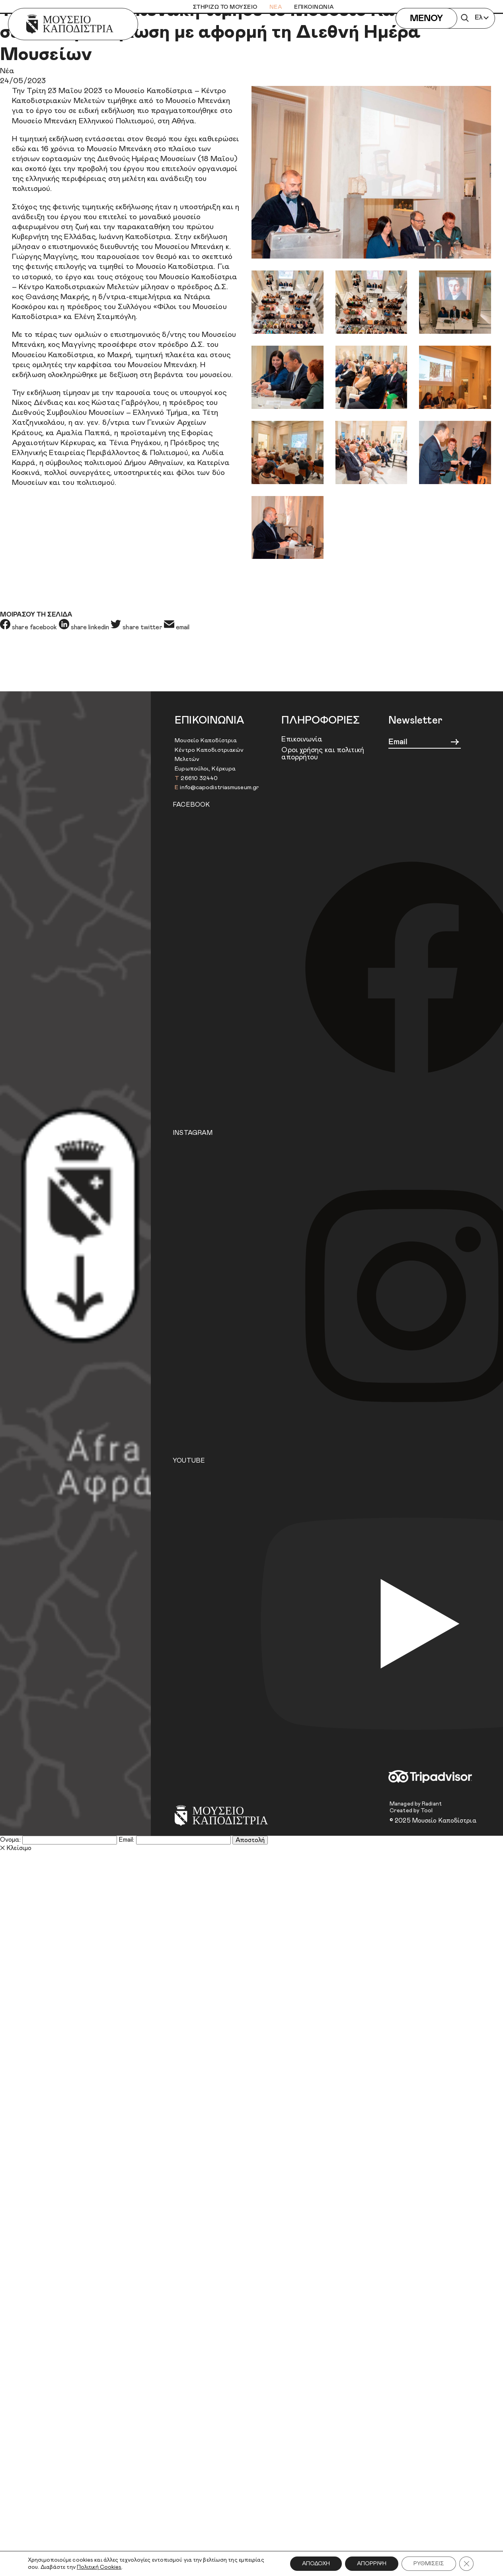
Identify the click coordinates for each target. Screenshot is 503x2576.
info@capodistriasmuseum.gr (219, 787)
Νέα (7, 71)
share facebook (29, 627)
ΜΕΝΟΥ (426, 18)
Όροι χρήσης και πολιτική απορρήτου (322, 754)
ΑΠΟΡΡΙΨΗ (371, 2563)
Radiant (432, 1804)
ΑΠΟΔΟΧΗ (316, 2563)
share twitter (137, 627)
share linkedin (85, 627)
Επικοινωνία (301, 739)
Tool (427, 1810)
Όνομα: (10, 1840)
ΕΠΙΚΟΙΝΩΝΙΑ (314, 7)
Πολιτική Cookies (99, 2567)
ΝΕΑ (276, 7)
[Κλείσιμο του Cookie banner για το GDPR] (466, 2564)
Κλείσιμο (15, 1848)
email (177, 627)
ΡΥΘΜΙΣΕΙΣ (428, 2563)
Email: (127, 1840)
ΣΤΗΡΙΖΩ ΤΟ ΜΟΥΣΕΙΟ (225, 7)
